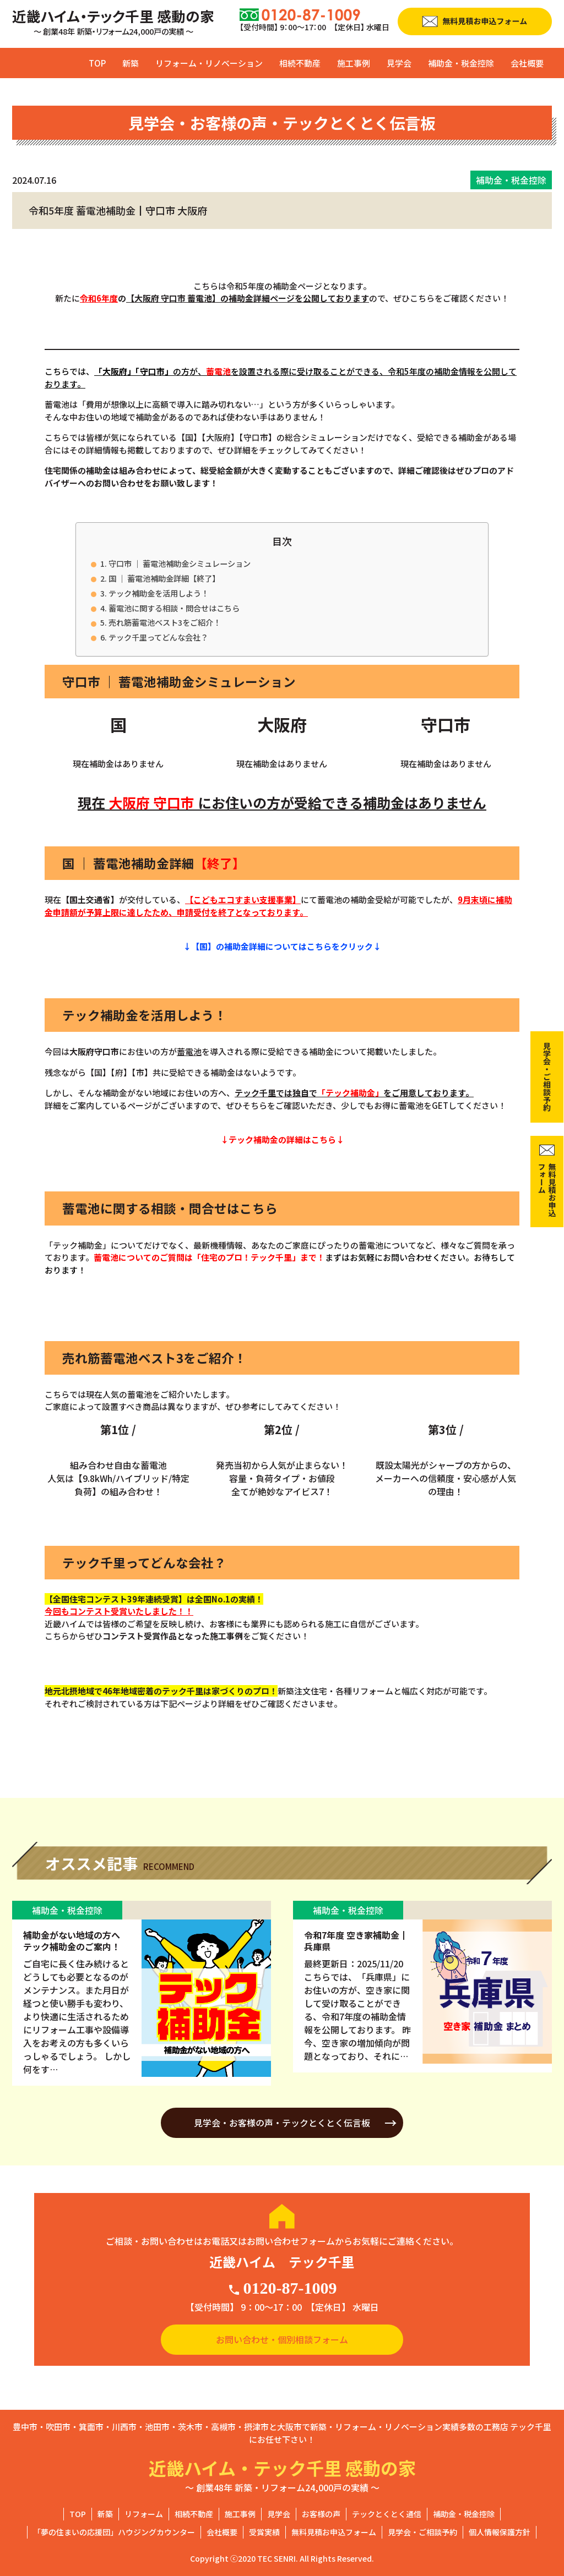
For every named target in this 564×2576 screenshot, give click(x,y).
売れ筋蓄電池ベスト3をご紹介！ (165, 622)
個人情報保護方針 (499, 2531)
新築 (130, 63)
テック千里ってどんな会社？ (158, 637)
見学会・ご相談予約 (422, 2531)
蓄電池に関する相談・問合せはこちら (174, 608)
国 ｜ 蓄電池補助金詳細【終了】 (164, 578)
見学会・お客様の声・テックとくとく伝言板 (282, 2122)
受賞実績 (264, 2531)
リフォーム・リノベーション (209, 63)
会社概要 (527, 63)
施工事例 (353, 63)
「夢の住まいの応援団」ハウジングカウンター (114, 2531)
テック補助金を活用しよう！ (159, 593)
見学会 (399, 63)
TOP (97, 63)
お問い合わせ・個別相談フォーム (282, 2339)
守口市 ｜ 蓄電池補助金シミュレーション (180, 563)
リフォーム (143, 2513)
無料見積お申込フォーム (333, 2531)
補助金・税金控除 (461, 63)
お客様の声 (321, 2513)
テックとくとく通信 (386, 2513)
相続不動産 (300, 63)
